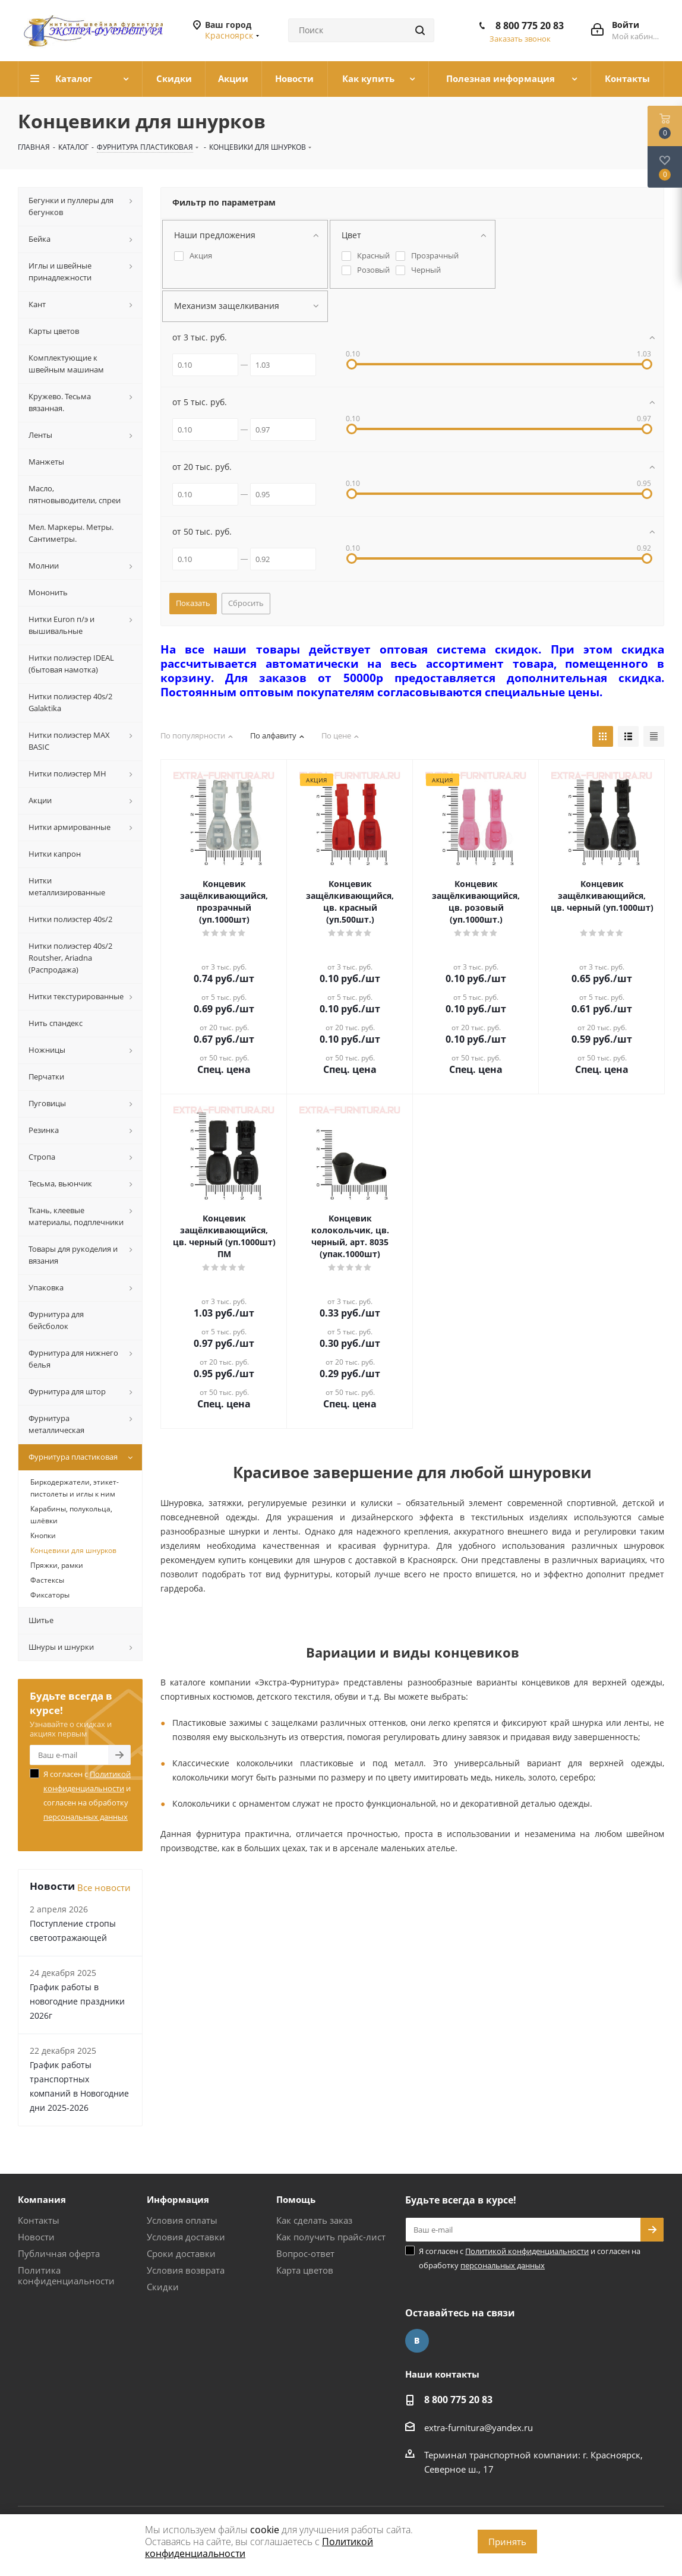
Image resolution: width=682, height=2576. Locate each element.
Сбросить (246, 603)
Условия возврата (186, 2270)
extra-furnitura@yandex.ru (478, 2427)
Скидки (163, 2287)
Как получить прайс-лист (331, 2237)
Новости (36, 2237)
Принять (507, 2541)
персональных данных (85, 1816)
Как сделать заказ (314, 2220)
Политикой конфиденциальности (527, 2251)
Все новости (104, 1887)
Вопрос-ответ (305, 2253)
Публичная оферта (59, 2253)
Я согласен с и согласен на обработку (87, 1795)
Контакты (38, 2220)
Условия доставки (186, 2237)
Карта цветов (304, 2270)
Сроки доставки (181, 2253)
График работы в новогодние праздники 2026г (77, 2001)
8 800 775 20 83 (529, 25)
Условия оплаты (182, 2220)
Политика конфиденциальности (66, 2275)
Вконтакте (417, 2341)
